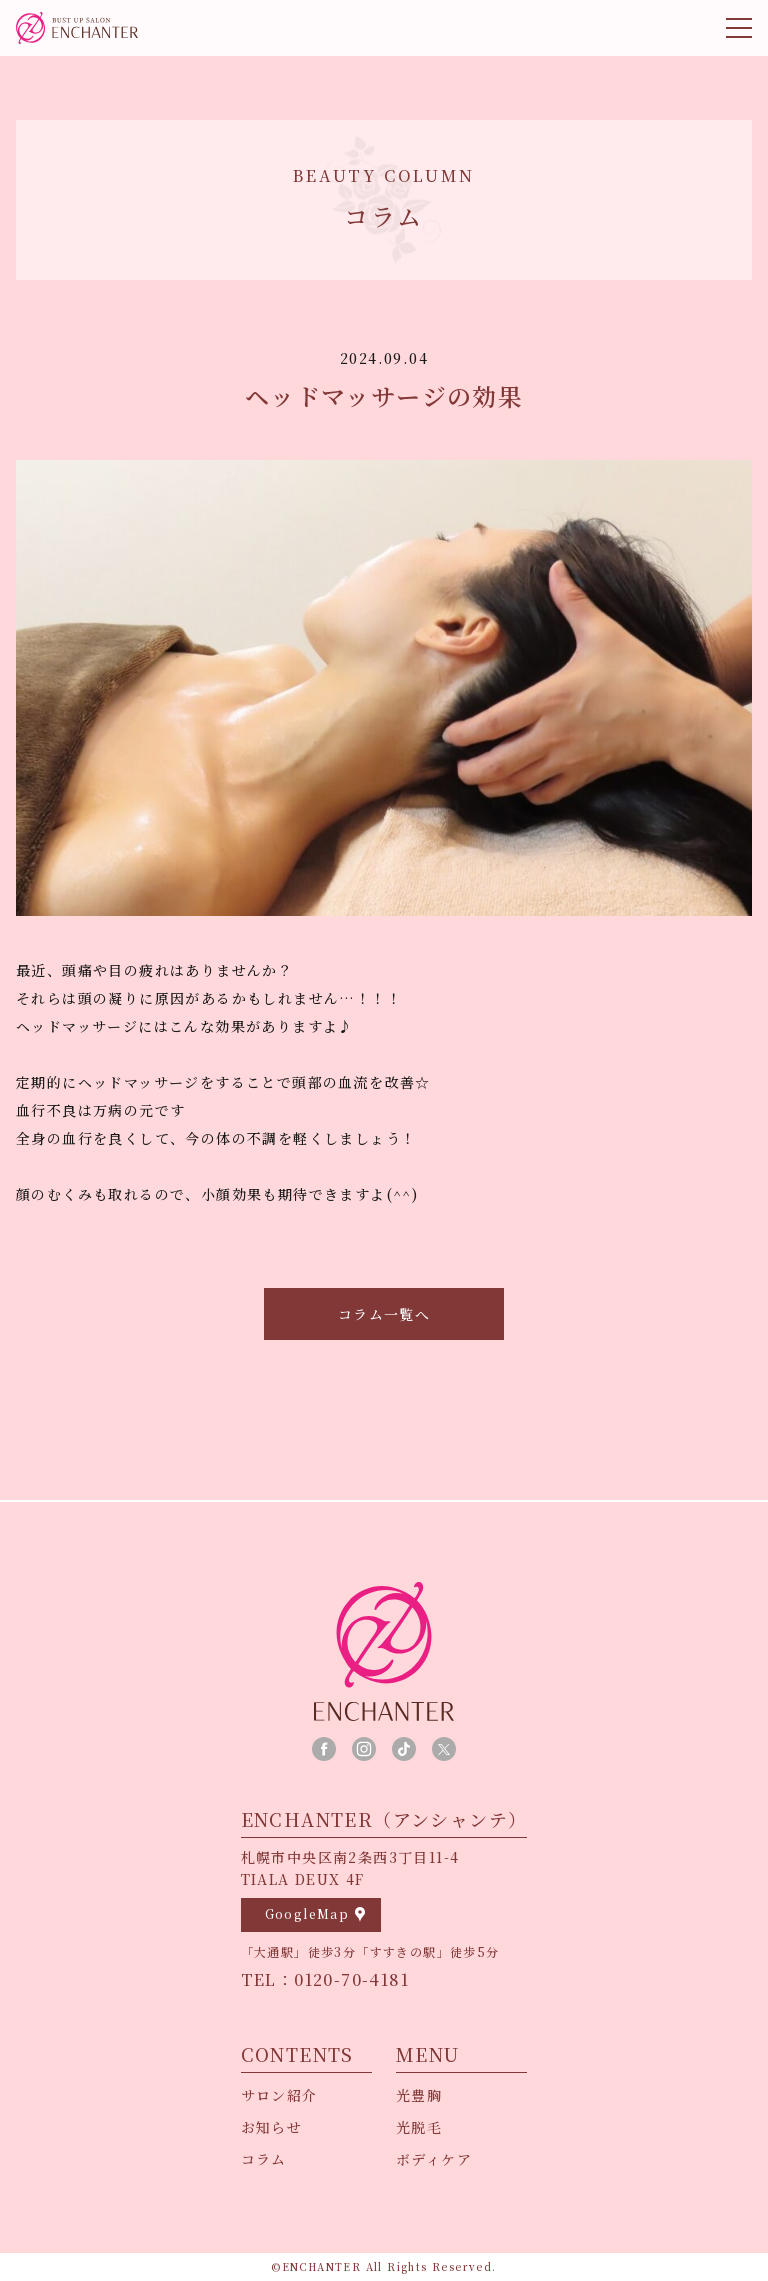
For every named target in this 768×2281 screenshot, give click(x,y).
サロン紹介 (279, 2095)
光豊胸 (419, 2095)
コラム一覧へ (384, 1314)
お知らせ (272, 2127)
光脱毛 (419, 2127)
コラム (264, 2159)
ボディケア (434, 2159)
